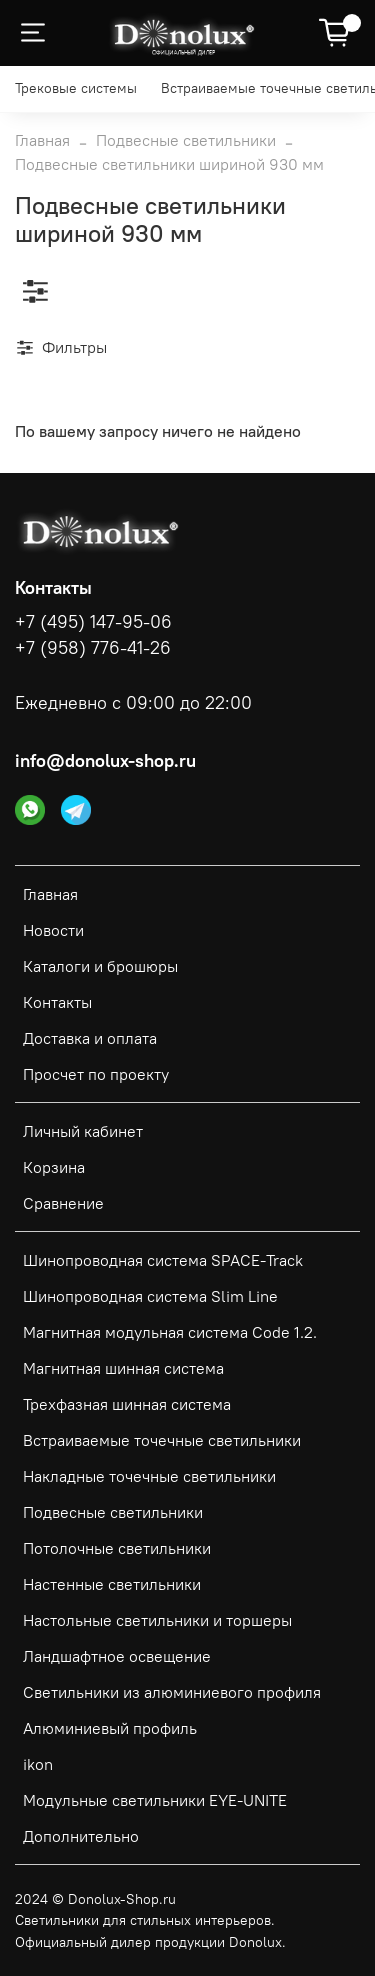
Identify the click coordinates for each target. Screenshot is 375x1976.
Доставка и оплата (90, 1038)
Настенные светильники (112, 1584)
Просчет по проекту (96, 1074)
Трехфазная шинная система (127, 1404)
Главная (42, 140)
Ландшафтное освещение (117, 1656)
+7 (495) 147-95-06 (93, 622)
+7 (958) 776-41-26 (93, 648)
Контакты (57, 1002)
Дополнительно (81, 1836)
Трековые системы (76, 88)
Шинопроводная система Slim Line (150, 1296)
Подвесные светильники (186, 140)
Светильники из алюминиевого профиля (172, 1692)
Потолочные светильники (117, 1548)
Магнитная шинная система (123, 1368)
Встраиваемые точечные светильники (162, 1440)
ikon (38, 1764)
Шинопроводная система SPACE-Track (163, 1260)
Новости (53, 930)
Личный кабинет (83, 1131)
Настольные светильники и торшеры (157, 1620)
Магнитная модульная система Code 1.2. (170, 1332)
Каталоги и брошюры (100, 966)
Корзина (54, 1167)
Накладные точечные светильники (149, 1476)
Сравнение (63, 1203)
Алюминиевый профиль (110, 1728)
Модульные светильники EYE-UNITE (155, 1800)
